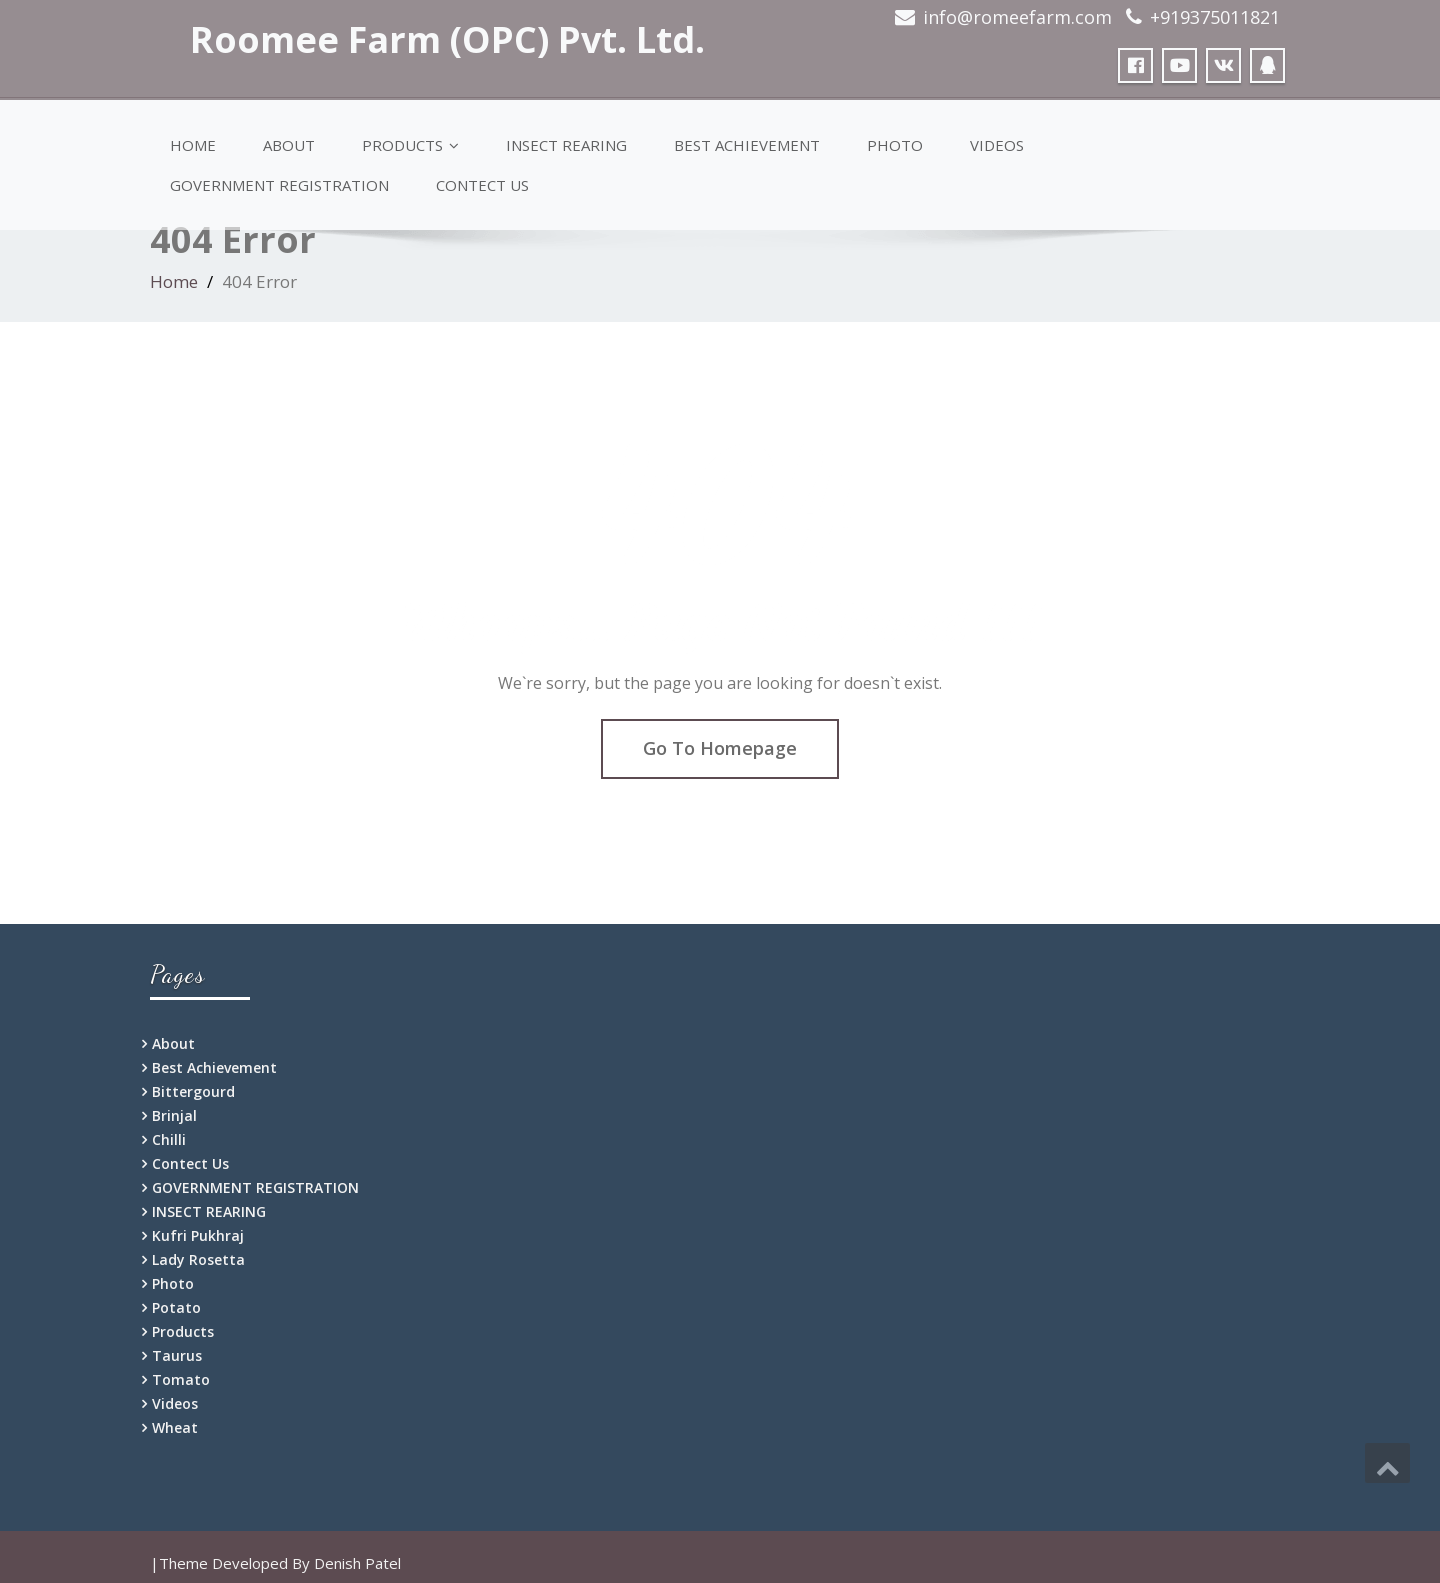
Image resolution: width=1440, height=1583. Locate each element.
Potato (176, 1307)
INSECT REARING (566, 145)
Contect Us (482, 185)
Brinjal (174, 1115)
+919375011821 (1215, 17)
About (289, 145)
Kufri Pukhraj (198, 1235)
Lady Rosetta (198, 1259)
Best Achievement (747, 145)
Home (193, 145)
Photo (895, 145)
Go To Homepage (720, 748)
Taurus (177, 1355)
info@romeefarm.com (1017, 17)
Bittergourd (193, 1091)
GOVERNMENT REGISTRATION (279, 185)
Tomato (181, 1379)
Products (410, 145)
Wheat (175, 1427)
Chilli (169, 1139)
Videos (997, 145)
